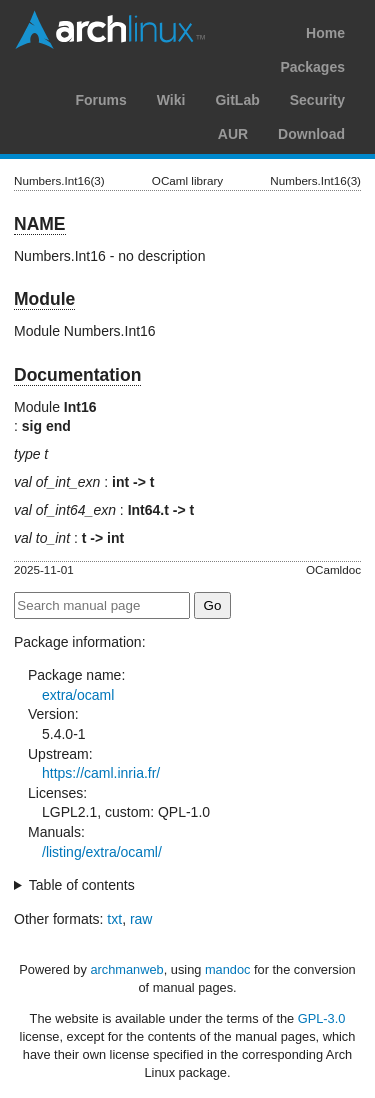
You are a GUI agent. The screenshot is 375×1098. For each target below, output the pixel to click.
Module (44, 299)
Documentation (77, 375)
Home (325, 33)
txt (114, 919)
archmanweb (126, 969)
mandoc (228, 969)
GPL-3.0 (322, 1018)
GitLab (237, 100)
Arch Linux (110, 30)
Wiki (171, 100)
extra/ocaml (78, 695)
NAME (40, 224)
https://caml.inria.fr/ (101, 773)
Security (317, 100)
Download (311, 134)
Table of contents (82, 885)
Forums (100, 100)
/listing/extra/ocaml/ (102, 852)
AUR (233, 134)
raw (141, 919)
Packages (312, 67)
